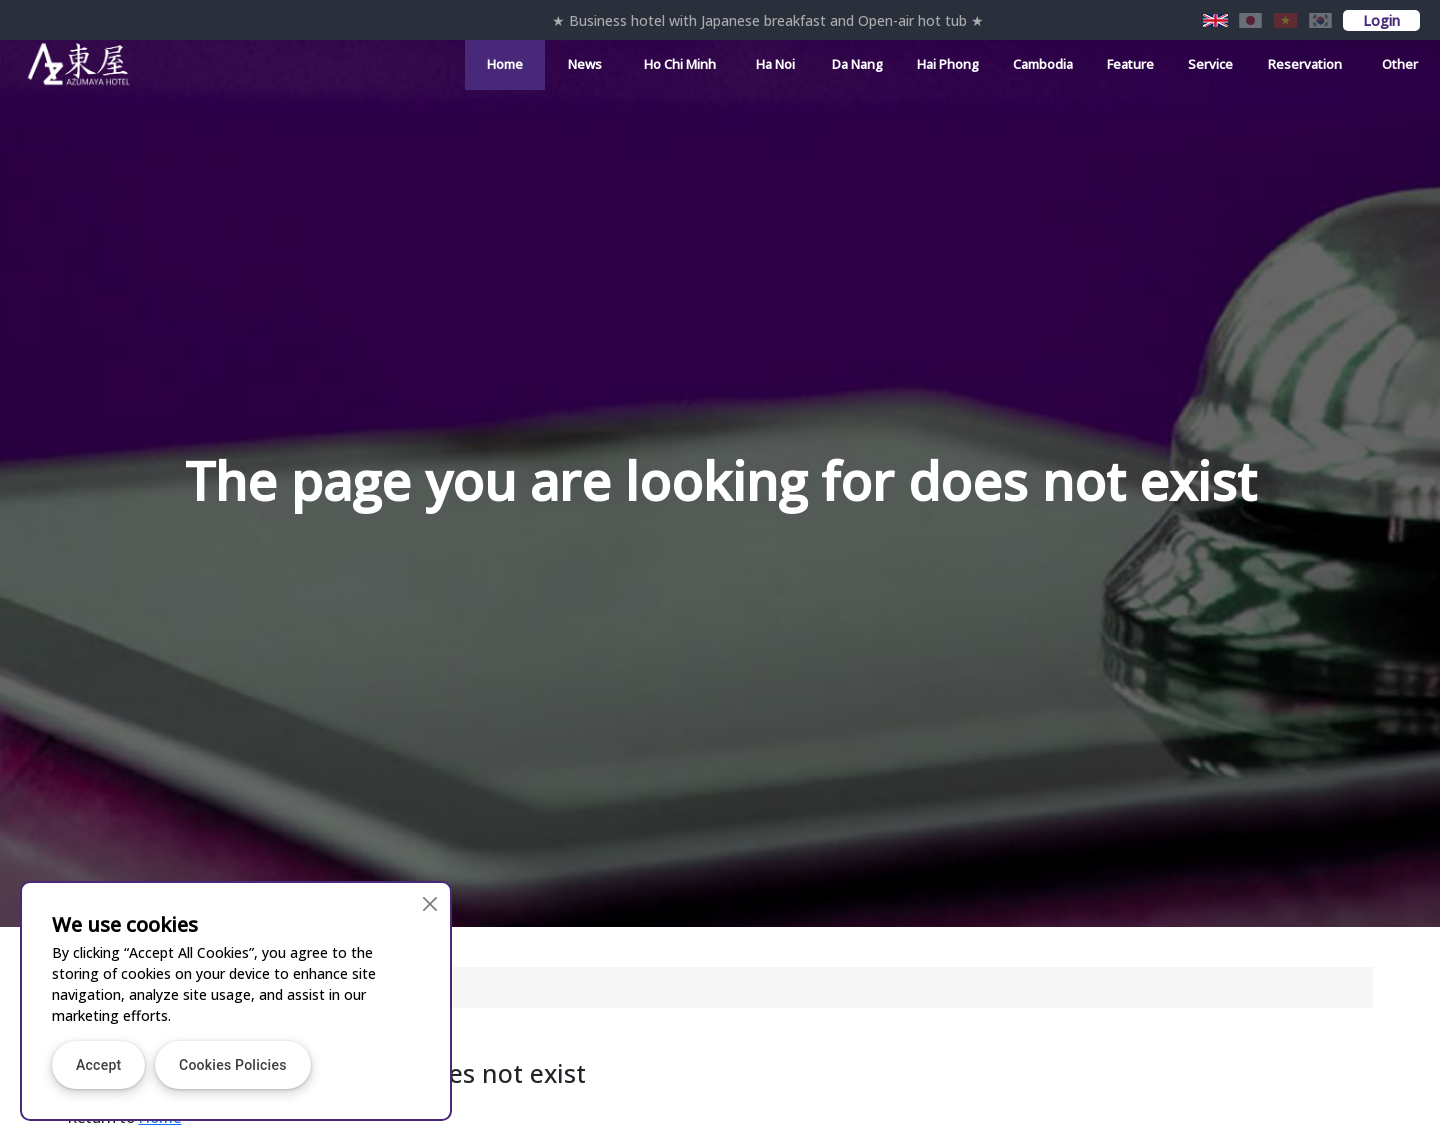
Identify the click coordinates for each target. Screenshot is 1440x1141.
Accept (98, 1065)
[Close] (429, 903)
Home (505, 64)
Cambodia (1043, 64)
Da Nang (857, 64)
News (585, 64)
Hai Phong (948, 64)
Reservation (1305, 64)
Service (1210, 64)
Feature (1130, 64)
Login (1381, 20)
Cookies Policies (233, 1065)
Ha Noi (775, 64)
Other (1400, 64)
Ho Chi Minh (680, 64)
